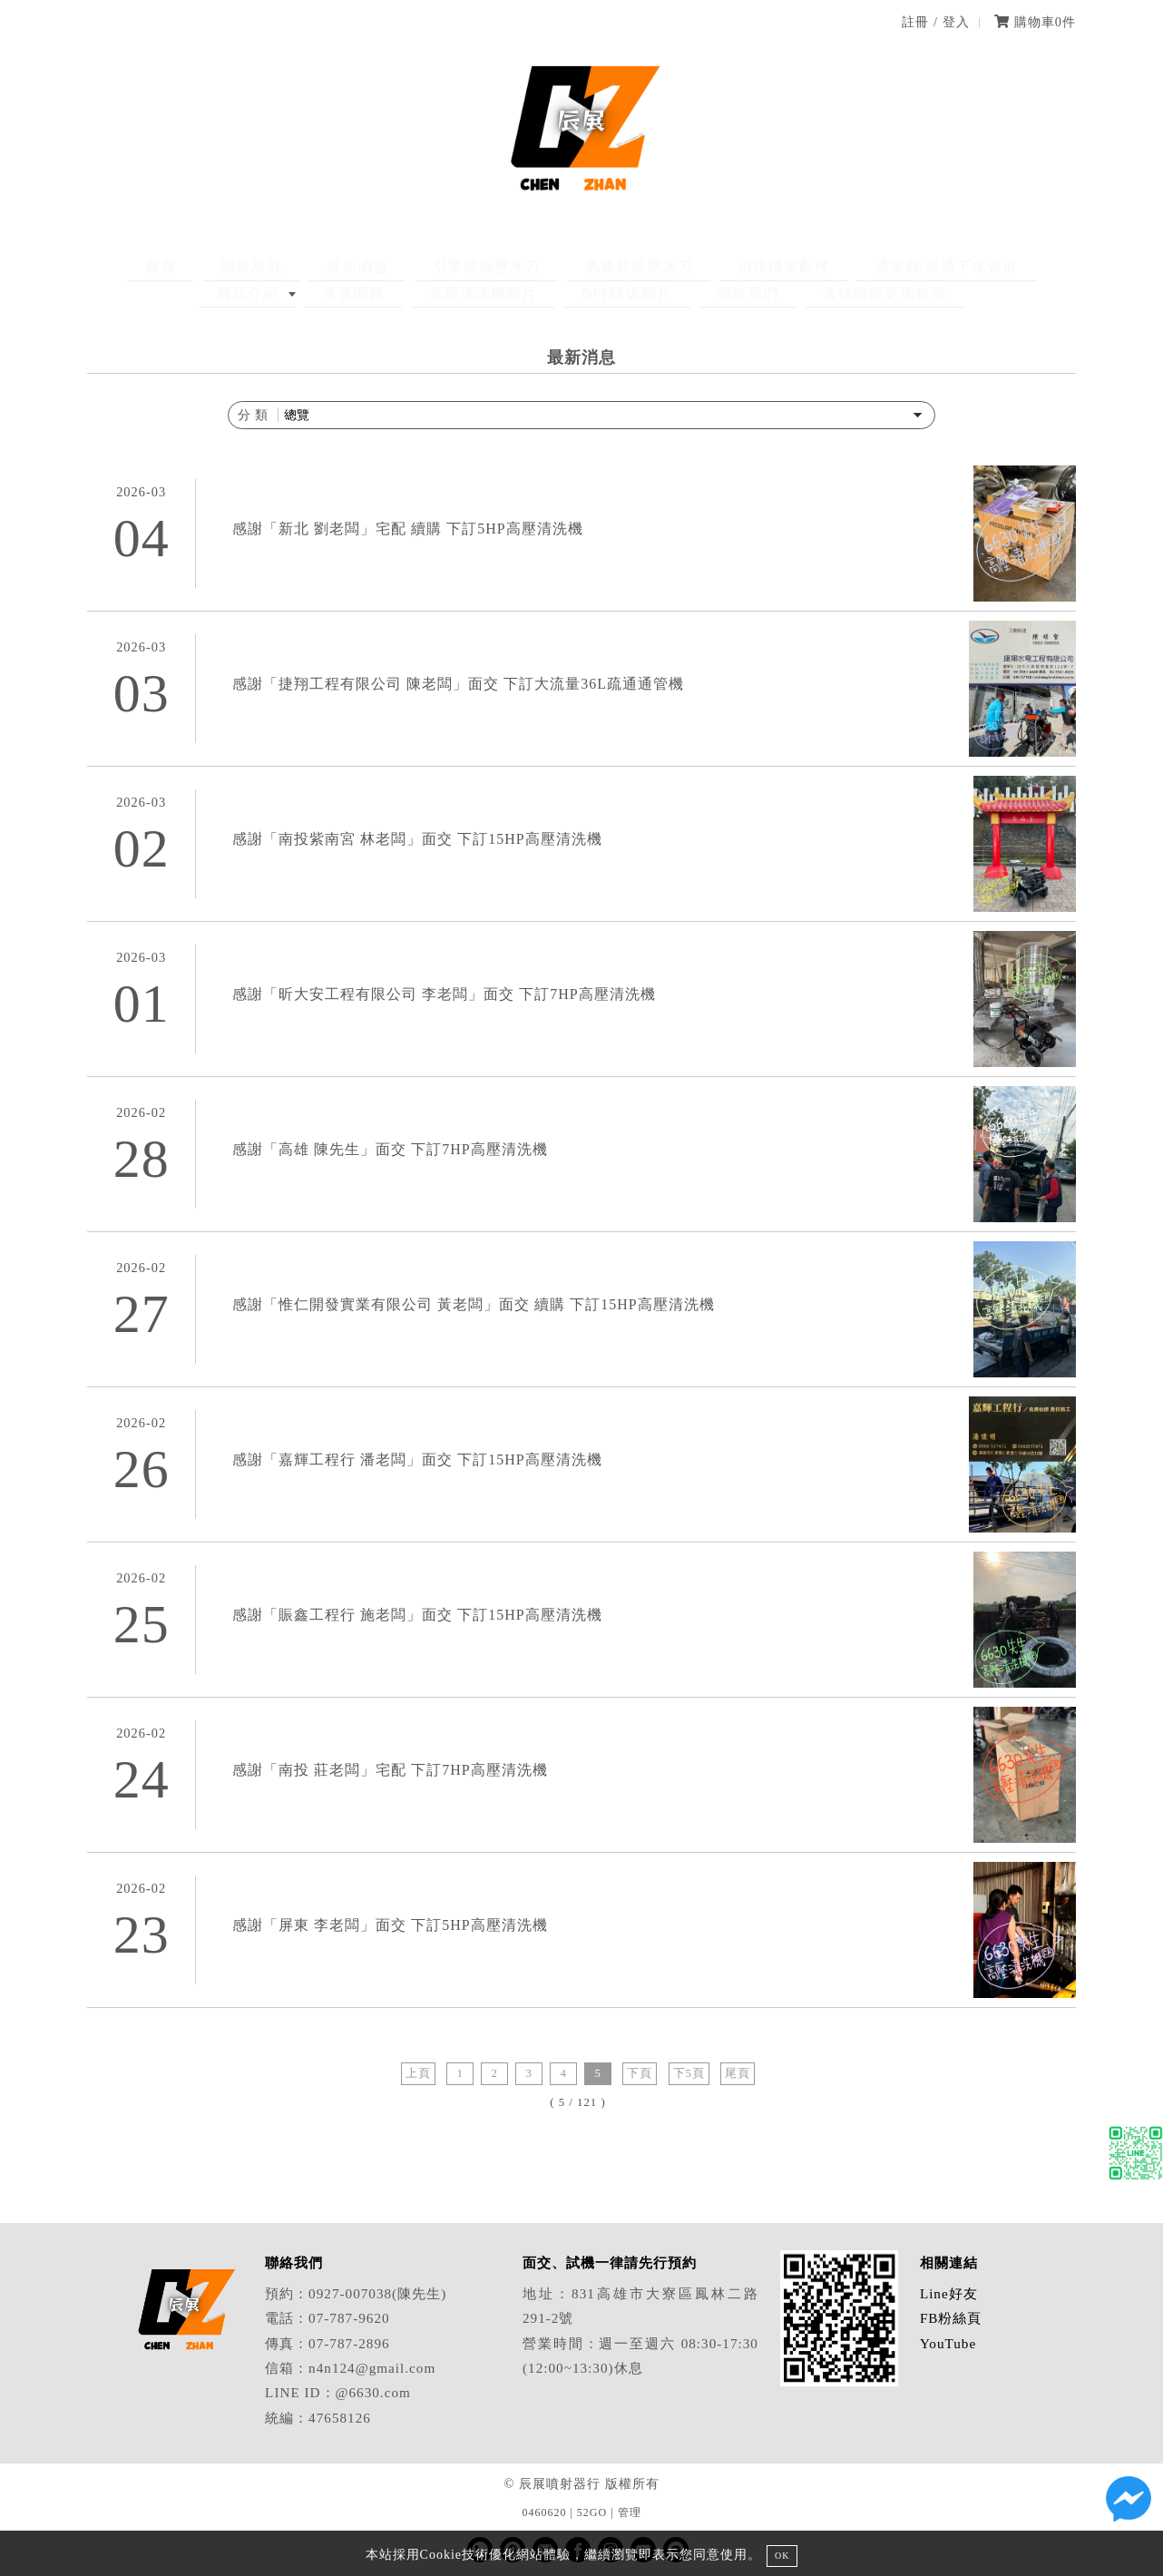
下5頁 (689, 2073)
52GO (592, 2512)
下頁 (639, 2073)
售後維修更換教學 (753, 293)
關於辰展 (197, 266)
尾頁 (737, 2073)
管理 (629, 2512)
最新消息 (286, 266)
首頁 (123, 266)
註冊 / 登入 (935, 22)
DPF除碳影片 (529, 293)
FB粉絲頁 (951, 2318)
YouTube (948, 2343)
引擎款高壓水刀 (398, 266)
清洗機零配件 (660, 266)
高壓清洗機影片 (402, 293)
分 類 (253, 414)
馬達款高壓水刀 (533, 266)
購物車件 (1035, 22)
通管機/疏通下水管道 (805, 266)
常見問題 (1024, 266)
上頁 (418, 2073)
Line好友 (949, 2293)
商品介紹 (935, 266)
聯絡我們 (633, 293)
